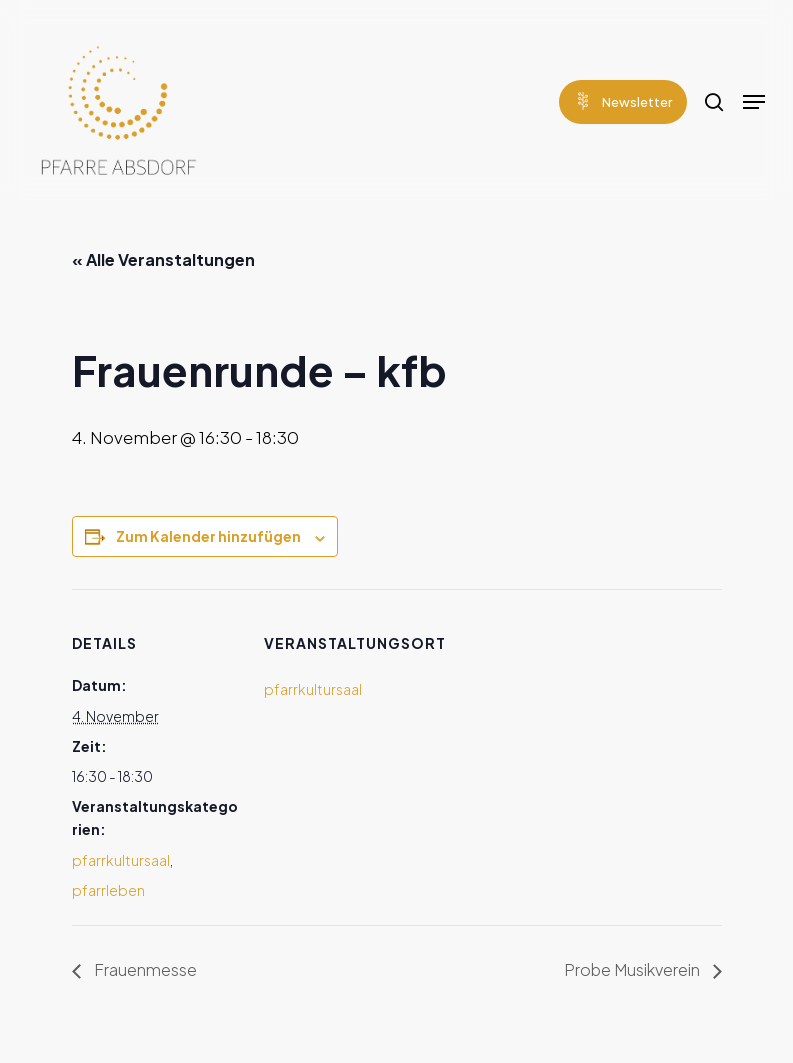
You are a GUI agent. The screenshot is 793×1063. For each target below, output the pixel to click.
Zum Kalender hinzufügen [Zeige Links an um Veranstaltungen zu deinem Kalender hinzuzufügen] (208, 536)
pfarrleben (108, 890)
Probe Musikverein (633, 969)
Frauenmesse (144, 969)
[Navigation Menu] (754, 102)
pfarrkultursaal (121, 860)
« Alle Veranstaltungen (163, 259)
